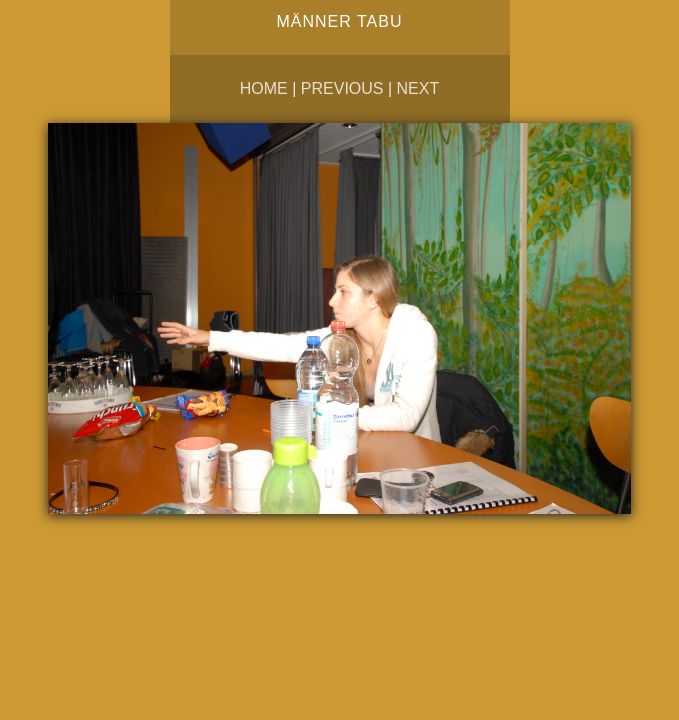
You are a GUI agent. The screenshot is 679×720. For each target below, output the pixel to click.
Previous (342, 88)
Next (418, 88)
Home (264, 88)
